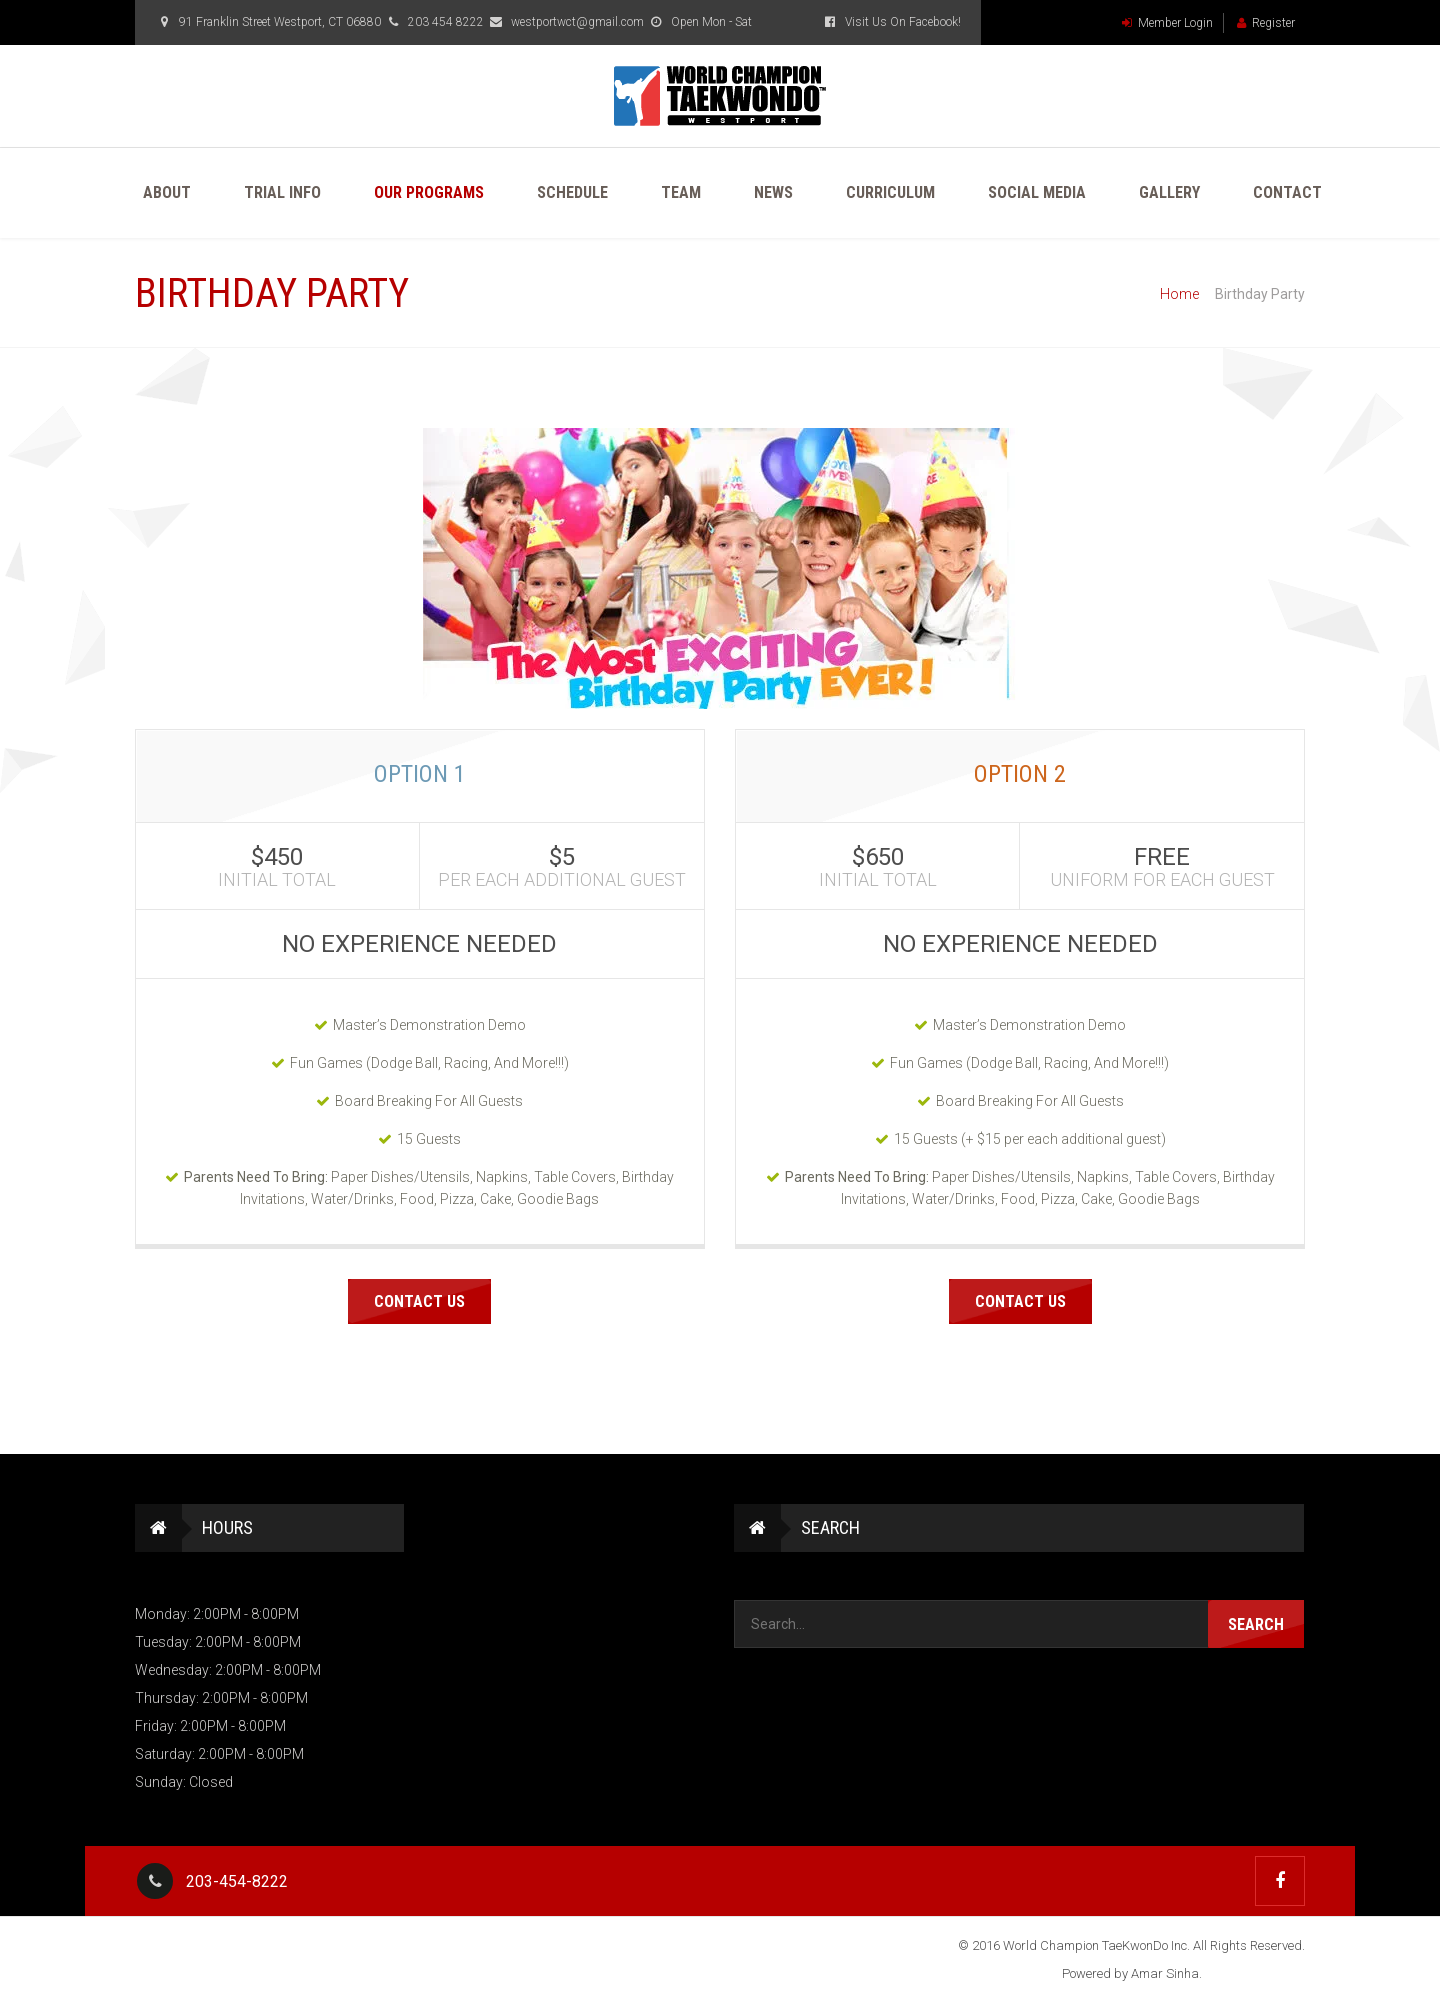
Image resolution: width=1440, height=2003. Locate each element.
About (167, 192)
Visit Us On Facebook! (891, 22)
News (773, 192)
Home (1179, 294)
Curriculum (890, 192)
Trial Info (282, 192)
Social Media (1037, 192)
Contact (1287, 192)
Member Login (1167, 23)
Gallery (1169, 192)
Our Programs (429, 192)
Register (1266, 23)
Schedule (572, 192)
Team (681, 192)
